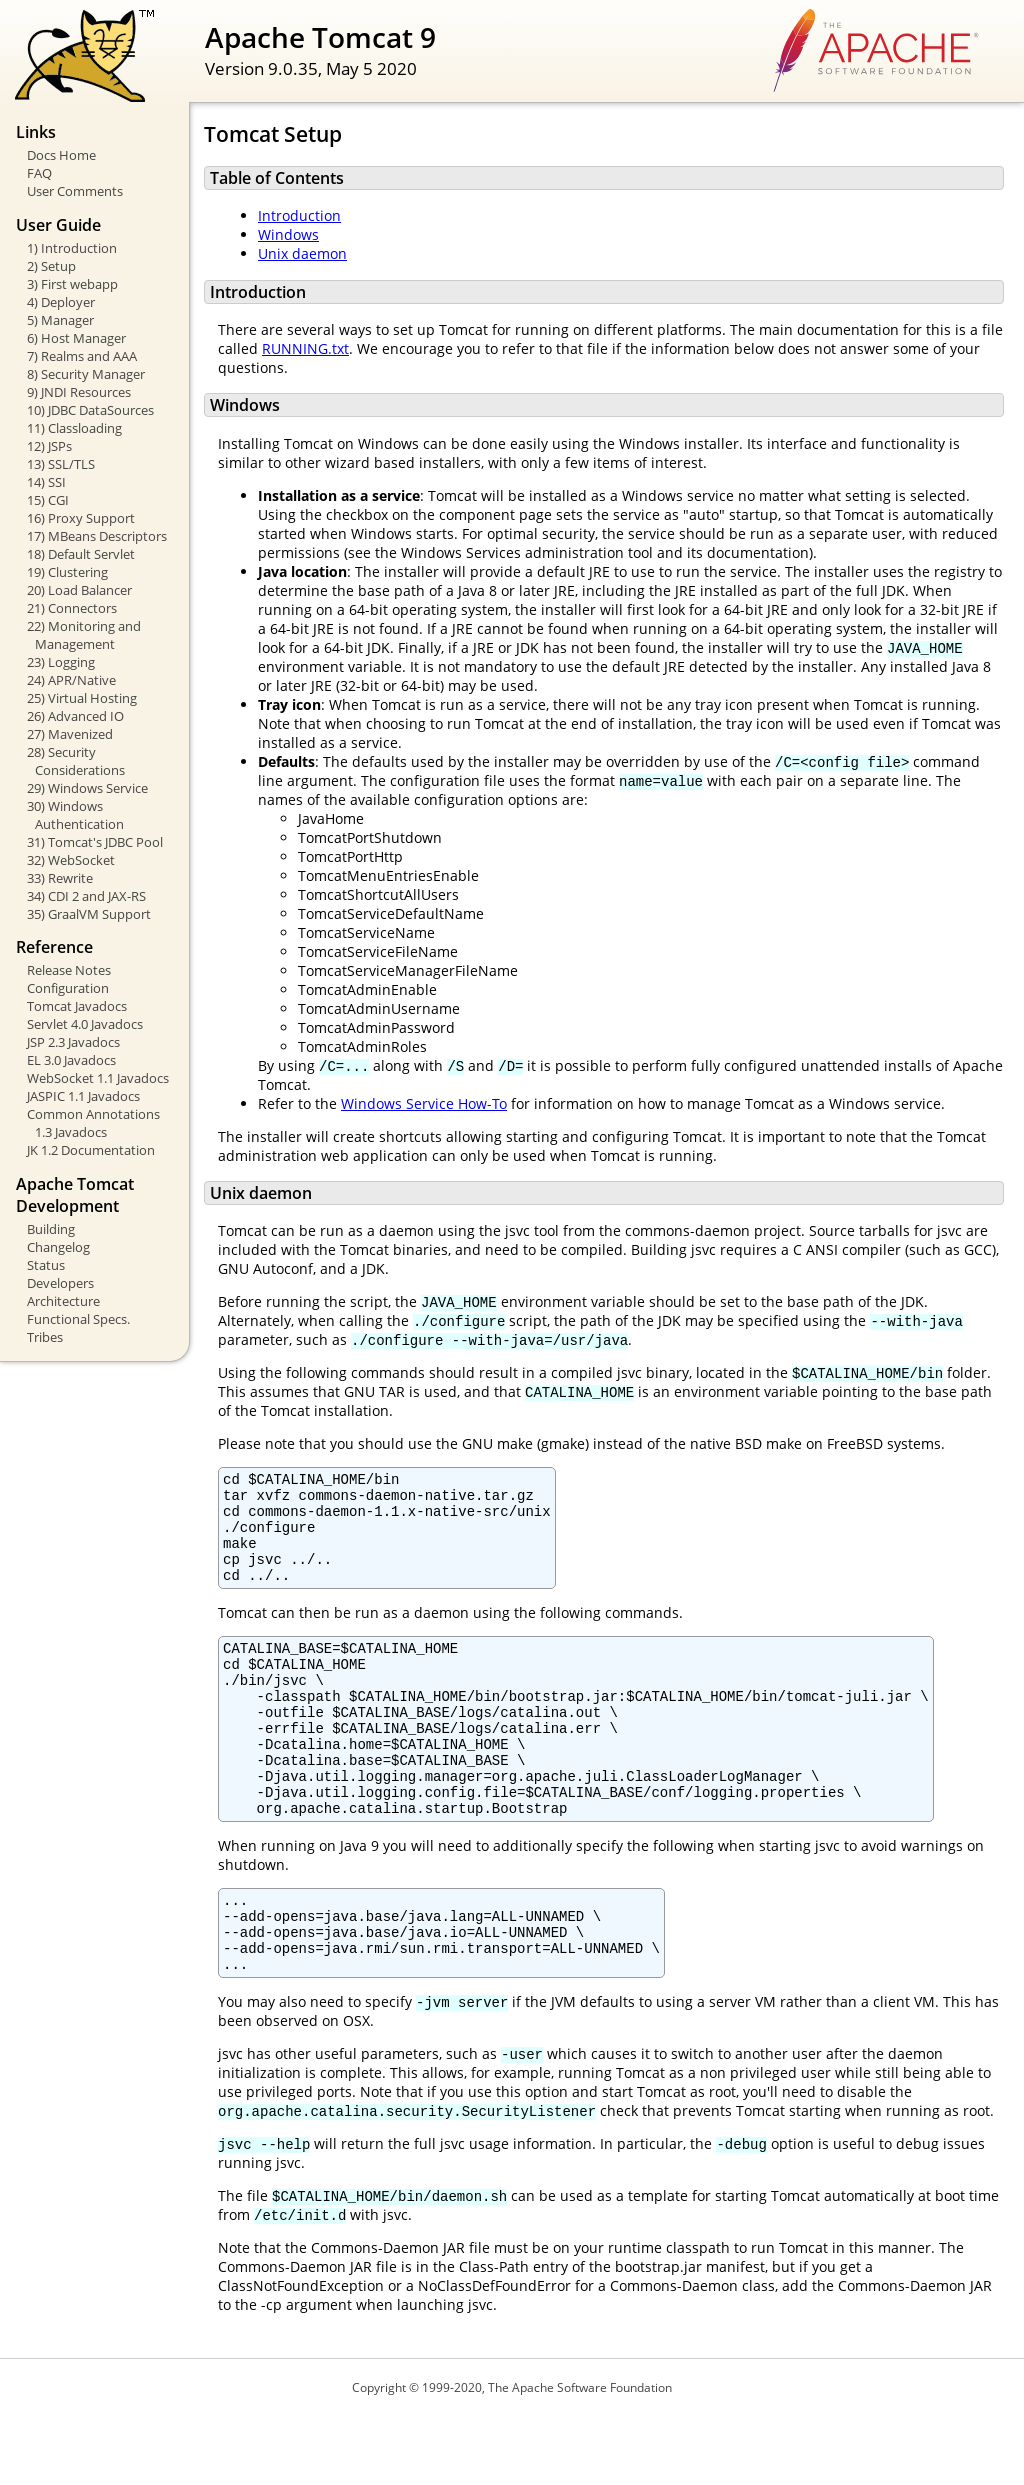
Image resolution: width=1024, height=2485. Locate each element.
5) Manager (60, 320)
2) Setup (51, 266)
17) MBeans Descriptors (97, 536)
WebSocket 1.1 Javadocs (98, 1078)
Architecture (63, 1301)
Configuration (68, 988)
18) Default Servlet (81, 554)
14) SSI (46, 482)
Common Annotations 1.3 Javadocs (93, 1123)
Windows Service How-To (424, 1103)
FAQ (39, 173)
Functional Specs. (78, 1319)
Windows (288, 234)
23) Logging (61, 662)
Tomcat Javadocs (77, 1006)
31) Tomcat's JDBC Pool (95, 842)
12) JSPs (49, 446)
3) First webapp (72, 284)
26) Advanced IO (75, 716)
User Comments (75, 191)
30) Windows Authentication (75, 815)
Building (51, 1229)
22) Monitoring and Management (84, 635)
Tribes (45, 1337)
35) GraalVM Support (89, 914)
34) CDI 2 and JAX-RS (86, 896)
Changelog (58, 1247)
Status (46, 1265)
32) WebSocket (71, 860)
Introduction (299, 215)
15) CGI (48, 500)
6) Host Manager (76, 338)
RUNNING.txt (305, 348)
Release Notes (69, 970)
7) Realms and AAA (82, 356)
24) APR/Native (71, 680)
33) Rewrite (60, 878)
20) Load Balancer (79, 590)
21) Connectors (72, 608)
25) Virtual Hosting (82, 698)
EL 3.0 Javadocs (71, 1060)
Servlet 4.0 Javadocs (85, 1024)
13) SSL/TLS (61, 464)
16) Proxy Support (81, 518)
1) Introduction (72, 248)
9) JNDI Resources (79, 392)
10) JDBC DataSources (90, 410)
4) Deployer (61, 302)
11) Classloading (74, 428)
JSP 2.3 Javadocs (73, 1042)
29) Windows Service (87, 788)
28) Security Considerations (76, 761)
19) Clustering (67, 572)
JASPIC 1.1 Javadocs (83, 1096)
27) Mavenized (70, 734)
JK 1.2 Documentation (91, 1150)
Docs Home (61, 155)
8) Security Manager (86, 374)
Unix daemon (302, 253)
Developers (60, 1283)
